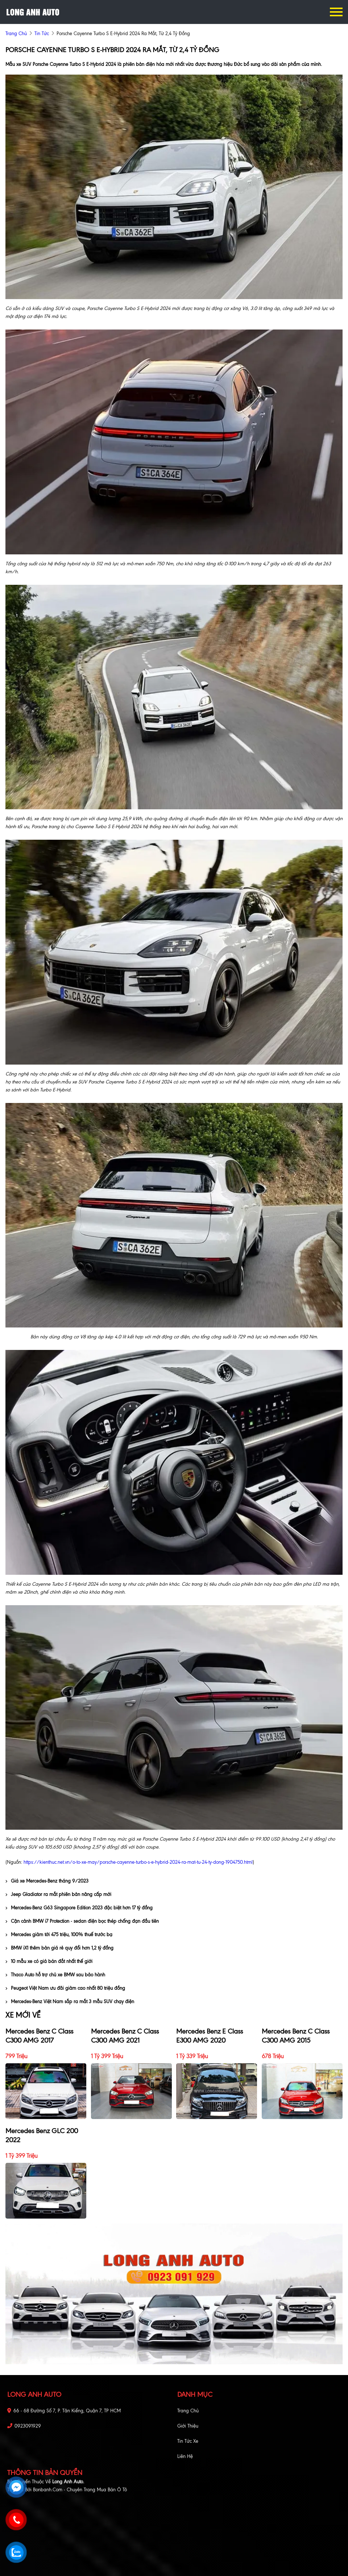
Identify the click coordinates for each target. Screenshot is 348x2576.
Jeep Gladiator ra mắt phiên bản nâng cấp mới (58, 1894)
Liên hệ (185, 2456)
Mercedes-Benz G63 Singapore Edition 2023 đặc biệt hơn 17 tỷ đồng (79, 1907)
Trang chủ (188, 2410)
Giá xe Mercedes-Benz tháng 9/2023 (46, 1881)
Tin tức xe (187, 2441)
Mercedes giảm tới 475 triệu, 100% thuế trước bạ (58, 1934)
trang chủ (16, 33)
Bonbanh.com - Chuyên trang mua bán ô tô (80, 2489)
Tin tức (41, 33)
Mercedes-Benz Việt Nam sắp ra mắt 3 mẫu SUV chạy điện (69, 2001)
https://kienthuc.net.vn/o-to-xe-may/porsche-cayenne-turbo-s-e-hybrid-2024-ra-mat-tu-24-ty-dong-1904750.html (138, 1862)
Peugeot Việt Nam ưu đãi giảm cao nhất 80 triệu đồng (65, 1988)
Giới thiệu (187, 2426)
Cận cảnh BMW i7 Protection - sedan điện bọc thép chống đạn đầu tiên (82, 1921)
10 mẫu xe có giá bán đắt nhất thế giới (48, 1961)
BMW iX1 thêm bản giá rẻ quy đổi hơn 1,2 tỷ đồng (59, 1948)
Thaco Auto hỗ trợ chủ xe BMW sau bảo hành (55, 1974)
